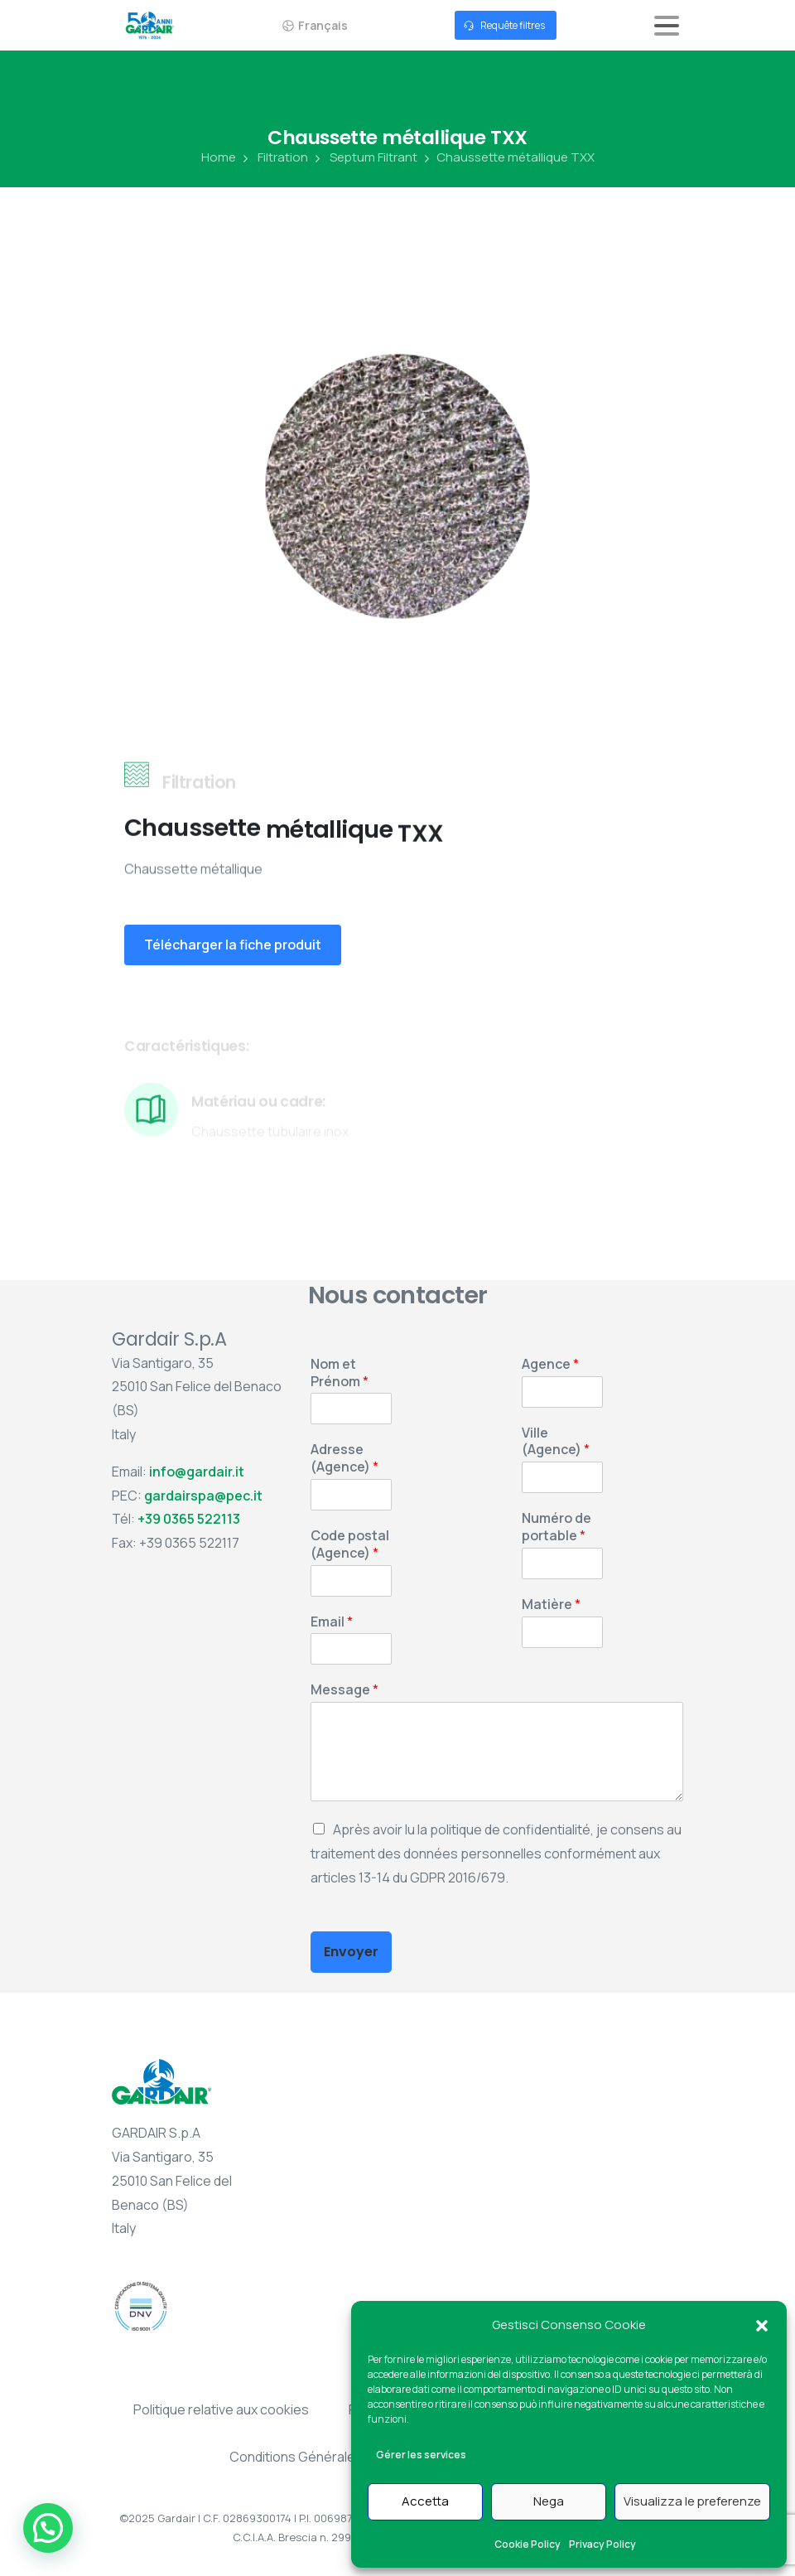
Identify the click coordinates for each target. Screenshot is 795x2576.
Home (218, 157)
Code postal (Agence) (350, 1544)
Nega (548, 2501)
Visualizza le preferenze (692, 2501)
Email (332, 1622)
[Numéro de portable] (562, 1563)
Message (344, 1690)
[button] (762, 2325)
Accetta (425, 2501)
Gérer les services (421, 2455)
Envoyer (351, 1951)
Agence (550, 1364)
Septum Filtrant (364, 157)
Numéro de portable (556, 1527)
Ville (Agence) (556, 1441)
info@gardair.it (196, 1471)
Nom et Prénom (340, 1373)
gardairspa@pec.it (203, 1495)
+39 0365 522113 (188, 1519)
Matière (551, 1604)
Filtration (273, 157)
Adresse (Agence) (344, 1458)
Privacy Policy (602, 2544)
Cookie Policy (527, 2544)
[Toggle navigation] (666, 26)
